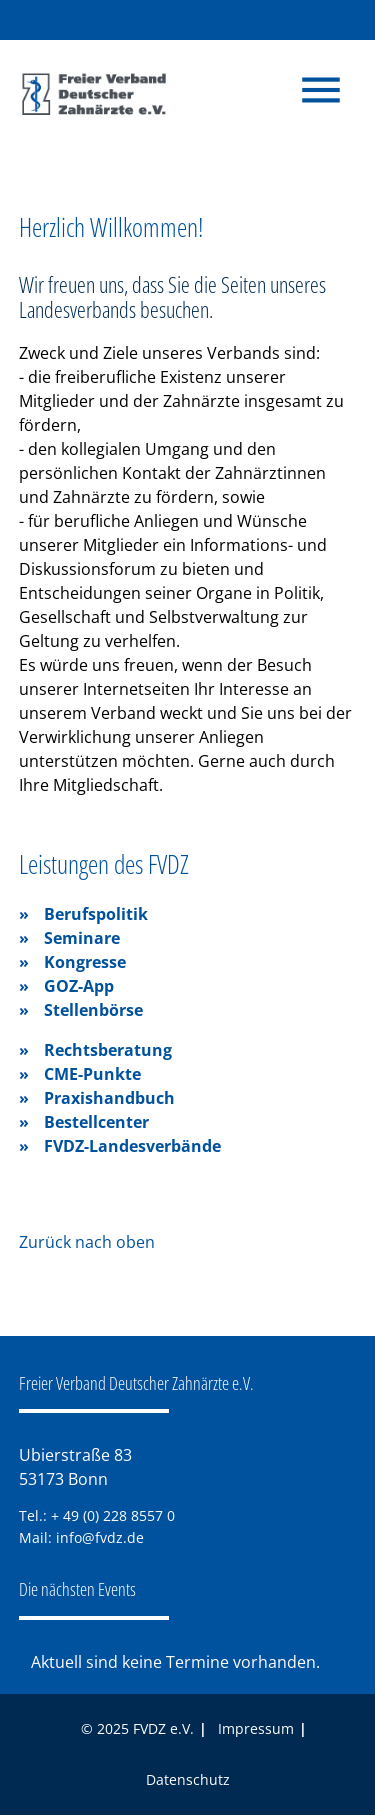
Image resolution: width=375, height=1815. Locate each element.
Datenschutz (188, 1779)
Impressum (256, 1728)
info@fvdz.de (100, 1537)
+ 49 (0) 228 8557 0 (113, 1515)
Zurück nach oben (87, 1242)
